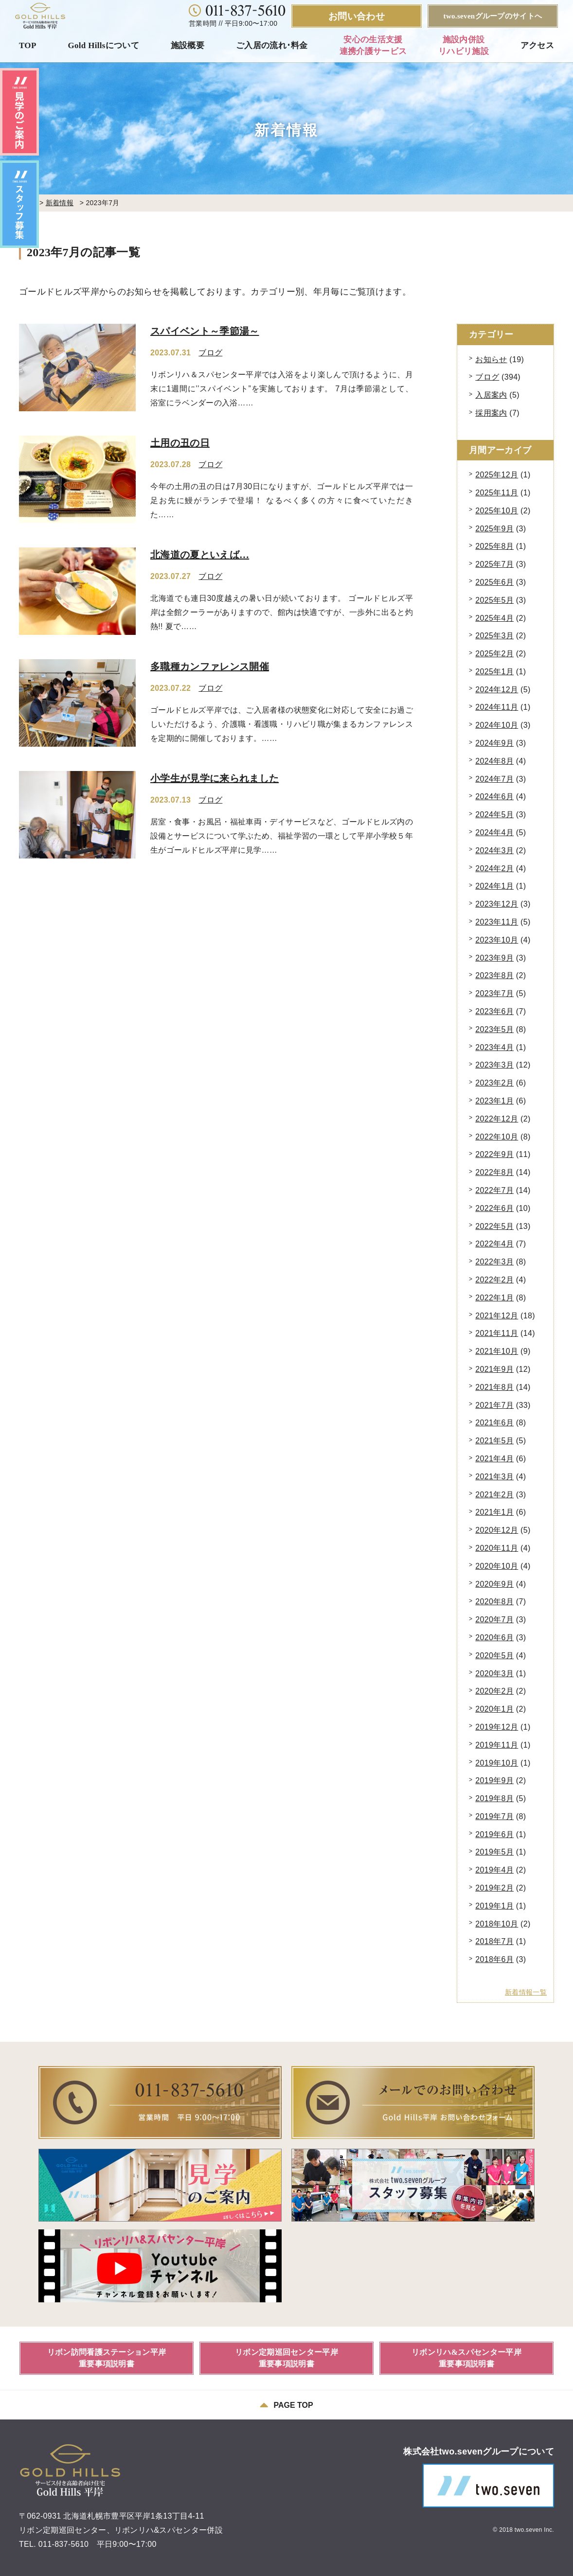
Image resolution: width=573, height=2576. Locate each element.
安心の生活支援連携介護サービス (373, 45)
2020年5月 (494, 1655)
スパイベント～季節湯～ (204, 331)
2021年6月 (494, 1423)
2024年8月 (494, 761)
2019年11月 (496, 1745)
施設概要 (187, 45)
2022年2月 (494, 1280)
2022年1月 (494, 1298)
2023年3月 (494, 1065)
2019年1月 (494, 1906)
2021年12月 (496, 1316)
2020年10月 (496, 1566)
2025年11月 (496, 493)
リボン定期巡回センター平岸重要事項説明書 (286, 2358)
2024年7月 (494, 779)
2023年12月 (496, 904)
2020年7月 (494, 1619)
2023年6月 (494, 1011)
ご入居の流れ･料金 (272, 45)
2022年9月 (494, 1154)
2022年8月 (494, 1172)
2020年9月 (494, 1584)
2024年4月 (494, 832)
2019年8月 (494, 1798)
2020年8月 (494, 1601)
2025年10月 (496, 511)
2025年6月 (494, 582)
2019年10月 (496, 1763)
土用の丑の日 (180, 443)
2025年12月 (496, 475)
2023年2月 (494, 1083)
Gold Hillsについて (103, 45)
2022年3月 (494, 1262)
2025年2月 (494, 653)
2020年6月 (494, 1637)
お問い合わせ (356, 16)
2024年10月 (496, 725)
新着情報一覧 (526, 1992)
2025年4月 (494, 618)
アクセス (537, 45)
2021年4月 (494, 1458)
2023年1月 (494, 1101)
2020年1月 (494, 1709)
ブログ (210, 353)
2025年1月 (494, 671)
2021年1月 (494, 1512)
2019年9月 (494, 1780)
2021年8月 (494, 1387)
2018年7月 (494, 1941)
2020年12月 (496, 1530)
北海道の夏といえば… (199, 554)
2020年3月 (494, 1673)
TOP (27, 45)
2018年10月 (496, 1924)
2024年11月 (496, 707)
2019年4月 (494, 1870)
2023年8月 (494, 975)
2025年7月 (494, 564)
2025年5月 (494, 600)
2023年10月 (496, 940)
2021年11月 (496, 1333)
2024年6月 (494, 796)
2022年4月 (494, 1244)
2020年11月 (496, 1548)
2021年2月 (494, 1494)
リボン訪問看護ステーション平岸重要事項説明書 (106, 2358)
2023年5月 (494, 1029)
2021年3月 (494, 1476)
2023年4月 (494, 1047)
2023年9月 (494, 958)
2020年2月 (494, 1691)
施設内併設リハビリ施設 (463, 45)
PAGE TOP (286, 2405)
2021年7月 (494, 1405)
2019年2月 (494, 1888)
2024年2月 (494, 868)
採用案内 (491, 413)
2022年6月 (494, 1208)
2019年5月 (494, 1852)
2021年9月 (494, 1369)
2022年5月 (494, 1226)
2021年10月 (496, 1351)
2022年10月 (496, 1137)
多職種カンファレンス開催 (209, 666)
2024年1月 (494, 886)
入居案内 (491, 395)
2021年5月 (494, 1441)
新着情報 (59, 203)
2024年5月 (494, 814)
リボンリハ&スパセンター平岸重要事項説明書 (466, 2358)
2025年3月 (494, 635)
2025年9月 (494, 529)
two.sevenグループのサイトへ (493, 16)
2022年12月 (496, 1119)
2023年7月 (494, 993)
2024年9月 (494, 743)
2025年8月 (494, 546)
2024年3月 (494, 850)
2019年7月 (494, 1816)
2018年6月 (494, 1959)
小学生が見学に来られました (214, 778)
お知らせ (491, 359)
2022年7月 (494, 1190)
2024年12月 (496, 689)
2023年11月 (496, 922)
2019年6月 (494, 1834)
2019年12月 (496, 1727)
